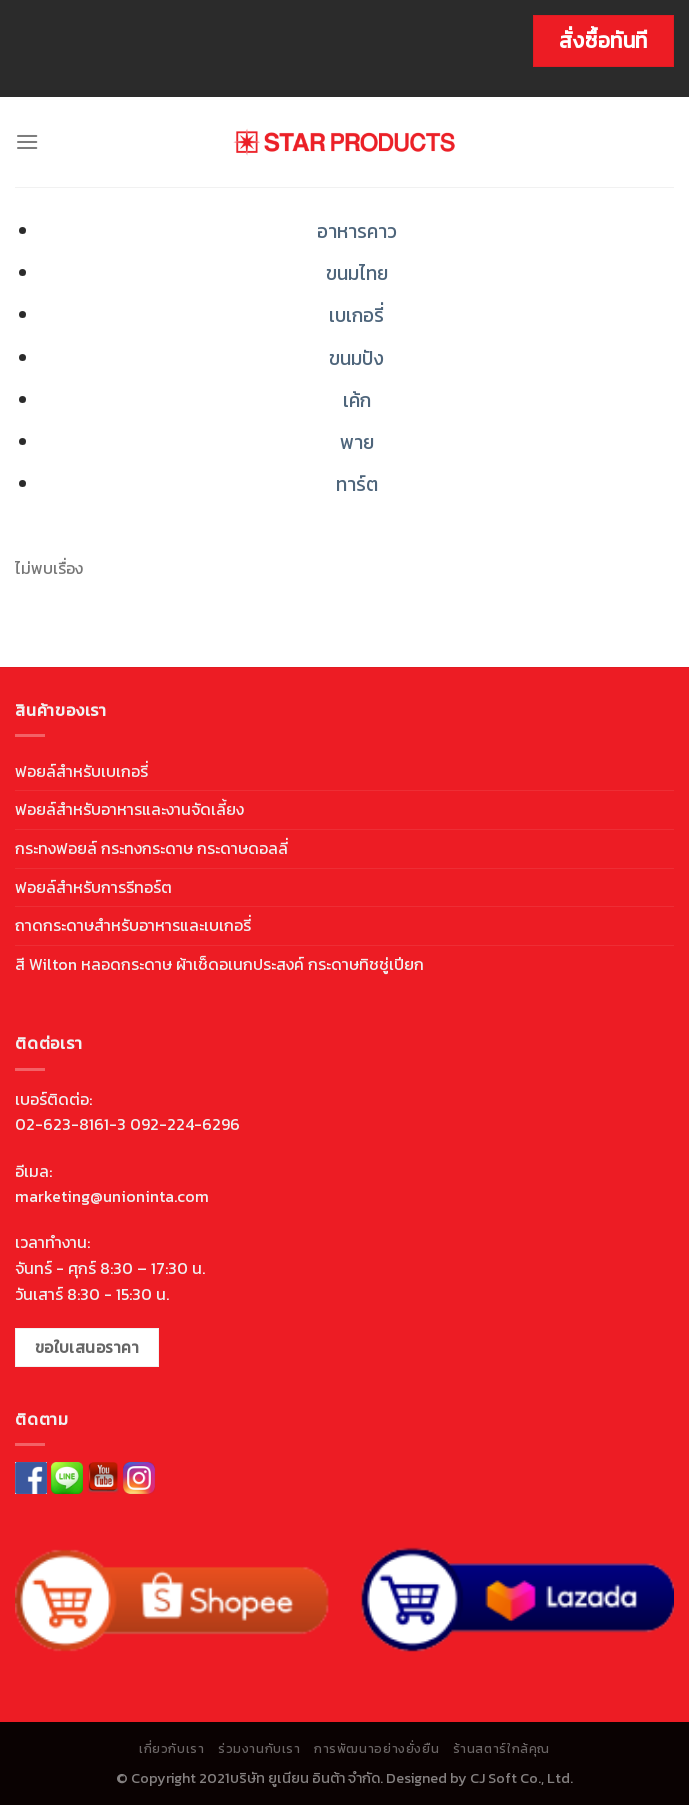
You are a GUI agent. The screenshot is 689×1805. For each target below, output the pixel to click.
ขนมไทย (357, 273)
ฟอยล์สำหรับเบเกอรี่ (81, 771)
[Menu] (27, 141)
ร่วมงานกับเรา (259, 1749)
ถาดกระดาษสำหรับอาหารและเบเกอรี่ (133, 925)
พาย (357, 442)
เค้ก (357, 400)
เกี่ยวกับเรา (172, 1749)
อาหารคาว (357, 231)
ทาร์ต (357, 484)
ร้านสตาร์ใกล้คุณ (501, 1749)
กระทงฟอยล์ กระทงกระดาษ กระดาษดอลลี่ (151, 848)
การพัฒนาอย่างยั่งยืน (376, 1749)
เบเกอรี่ (356, 315)
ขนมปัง (356, 358)
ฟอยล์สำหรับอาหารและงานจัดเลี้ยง (129, 809)
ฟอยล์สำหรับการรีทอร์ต (93, 887)
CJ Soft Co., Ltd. (521, 1778)
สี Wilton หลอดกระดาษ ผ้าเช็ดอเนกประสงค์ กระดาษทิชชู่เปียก (219, 964)
